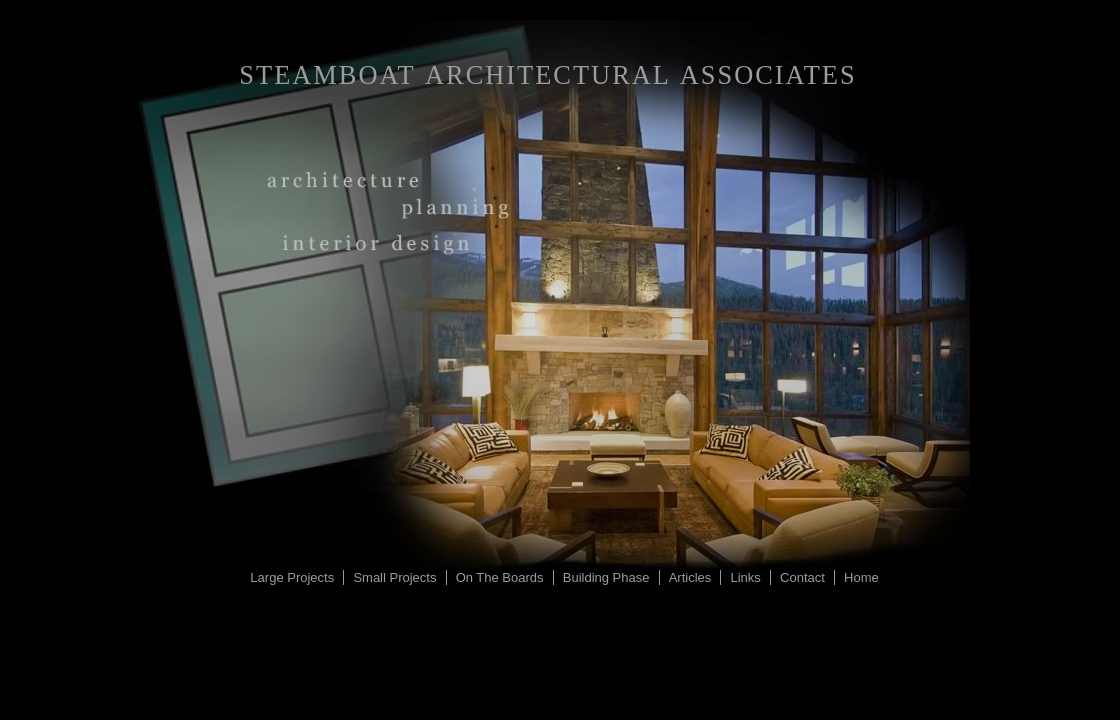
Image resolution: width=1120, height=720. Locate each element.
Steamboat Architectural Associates (547, 75)
